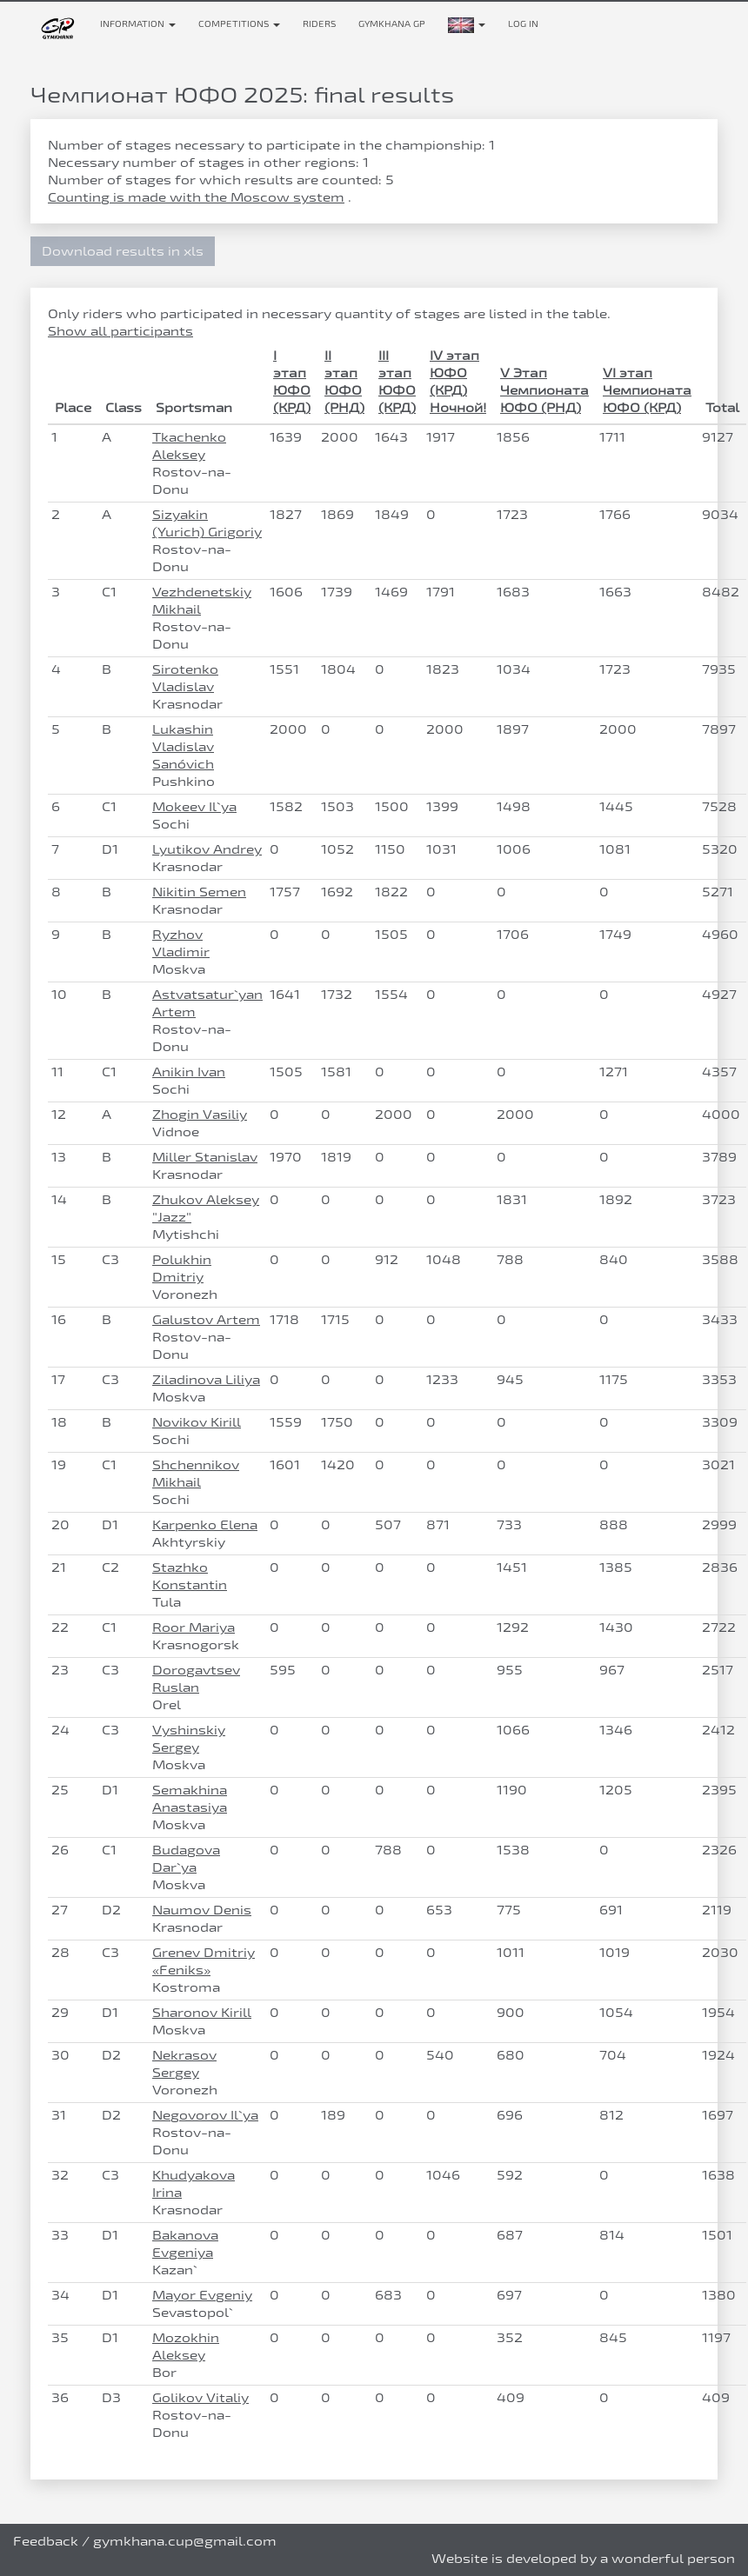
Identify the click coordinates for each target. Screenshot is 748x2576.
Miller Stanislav (204, 1156)
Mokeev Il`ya (194, 806)
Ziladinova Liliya (206, 1379)
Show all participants (120, 330)
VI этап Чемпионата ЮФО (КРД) (647, 390)
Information (138, 24)
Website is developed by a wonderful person (583, 2558)
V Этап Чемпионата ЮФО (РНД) (544, 390)
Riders (319, 24)
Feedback (45, 2540)
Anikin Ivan (188, 1071)
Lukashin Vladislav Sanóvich (183, 746)
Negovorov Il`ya (205, 2114)
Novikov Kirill (196, 1421)
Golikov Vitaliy (200, 2397)
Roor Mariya (193, 1627)
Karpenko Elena (204, 1524)
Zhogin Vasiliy (199, 1114)
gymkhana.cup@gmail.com (185, 2540)
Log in (523, 24)
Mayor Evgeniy (202, 2294)
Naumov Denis (201, 1909)
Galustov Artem (206, 1319)
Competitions (239, 24)
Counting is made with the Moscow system (196, 197)
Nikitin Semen (199, 891)
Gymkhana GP (391, 24)
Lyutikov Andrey (207, 849)
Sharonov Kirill (201, 2012)
